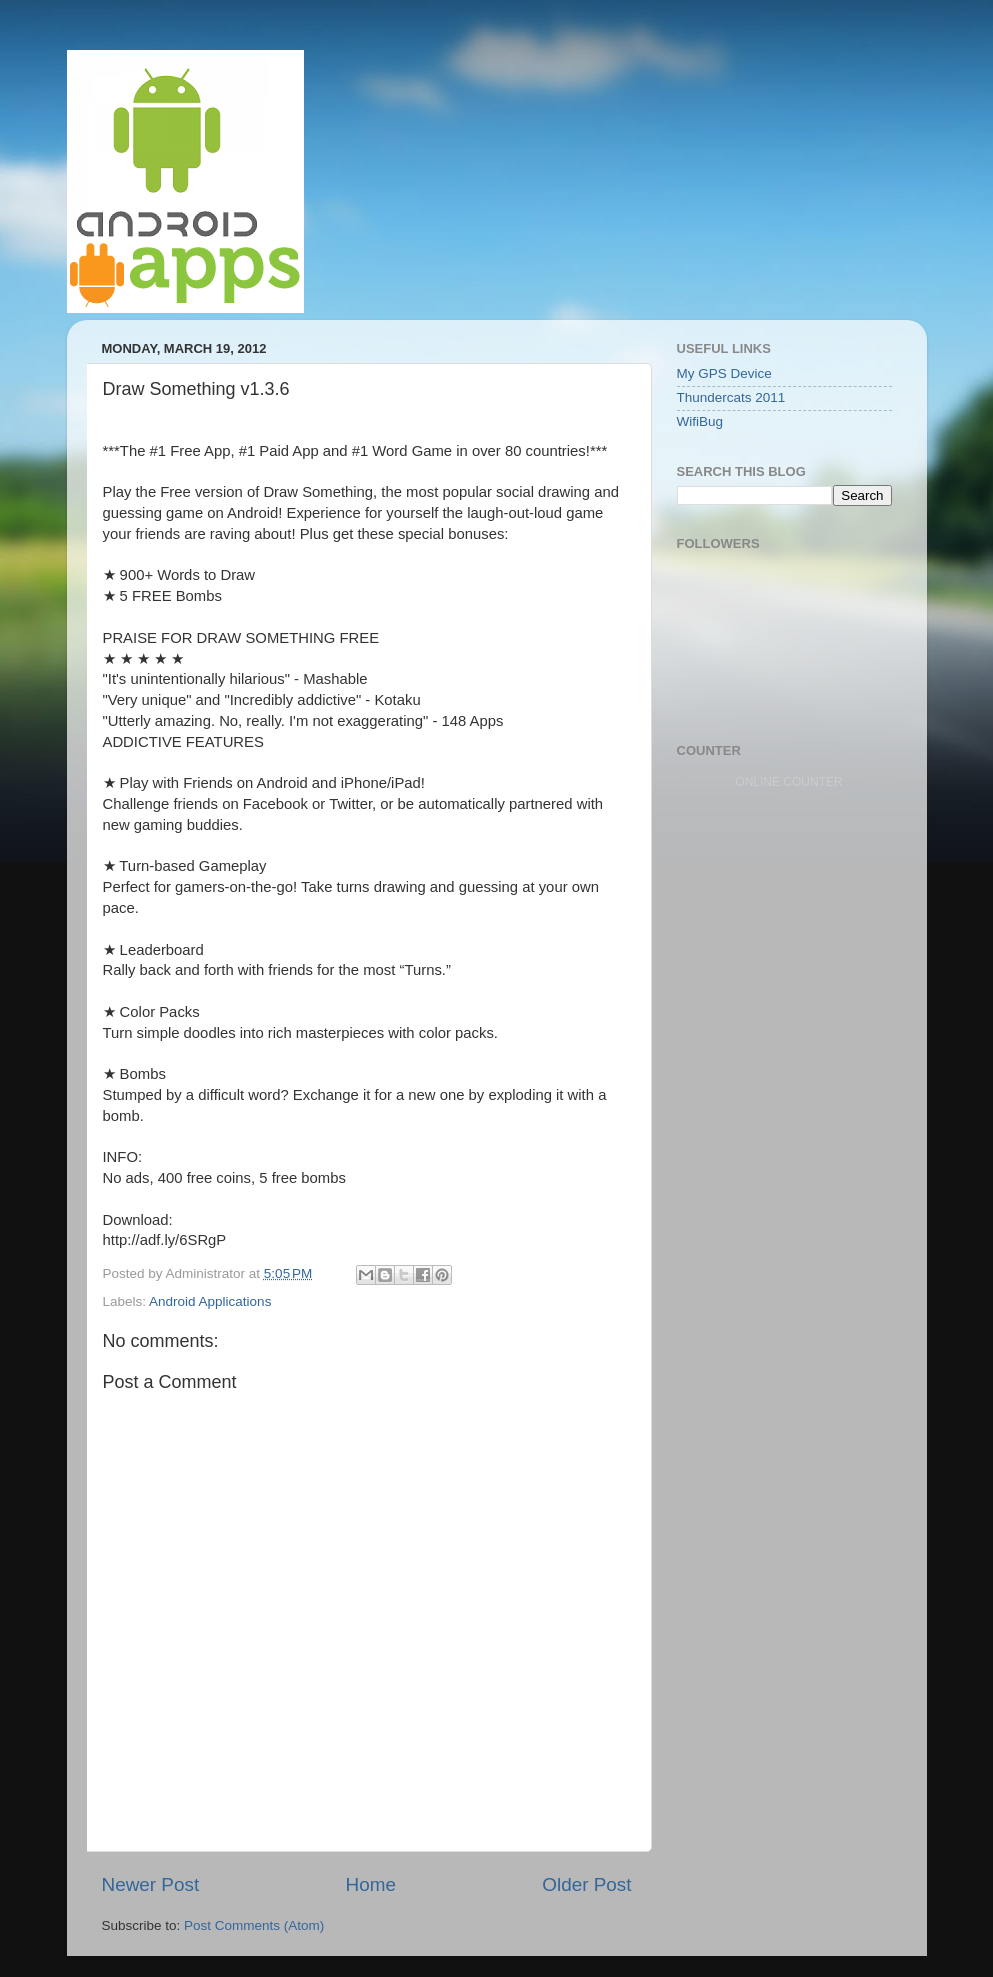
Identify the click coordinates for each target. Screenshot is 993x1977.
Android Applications (210, 1301)
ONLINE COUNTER (788, 782)
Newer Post (151, 1884)
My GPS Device (724, 373)
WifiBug (700, 421)
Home (371, 1884)
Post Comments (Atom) (254, 1925)
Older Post (586, 1884)
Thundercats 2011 (731, 397)
